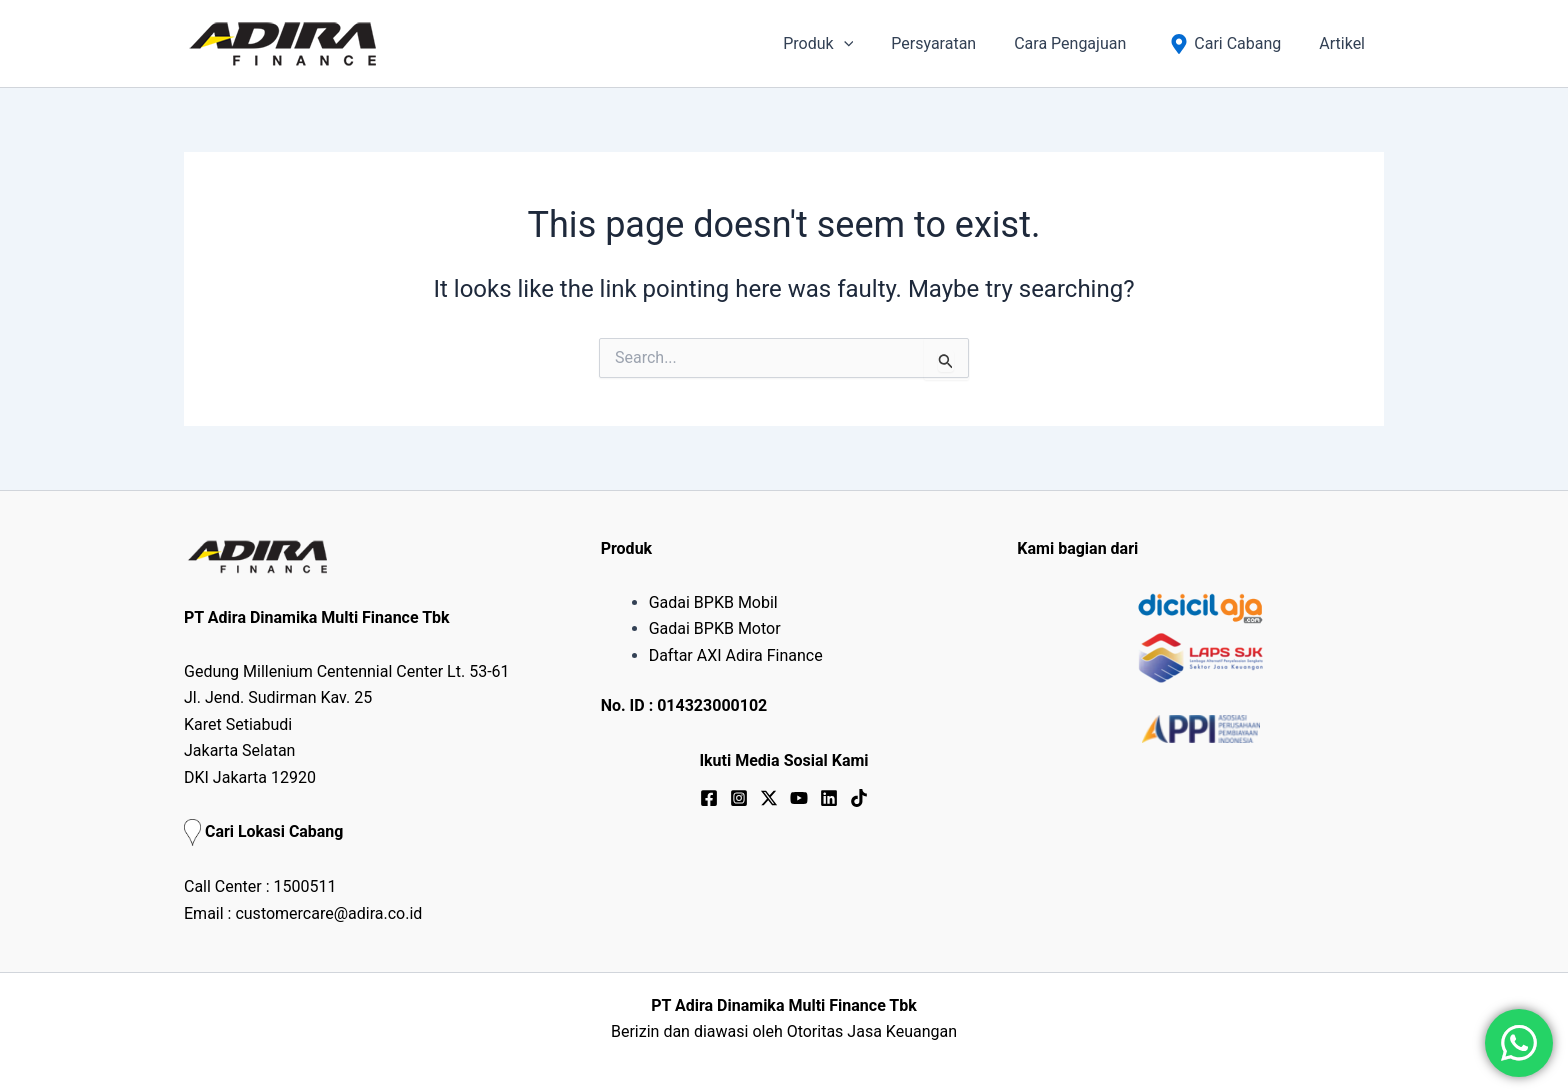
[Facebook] (709, 798)
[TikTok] (859, 798)
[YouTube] (799, 798)
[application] (871, 44)
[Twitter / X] (769, 798)
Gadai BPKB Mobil (713, 602)
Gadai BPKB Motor (715, 628)
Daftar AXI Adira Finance (736, 655)
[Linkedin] (829, 798)
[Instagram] (739, 798)
